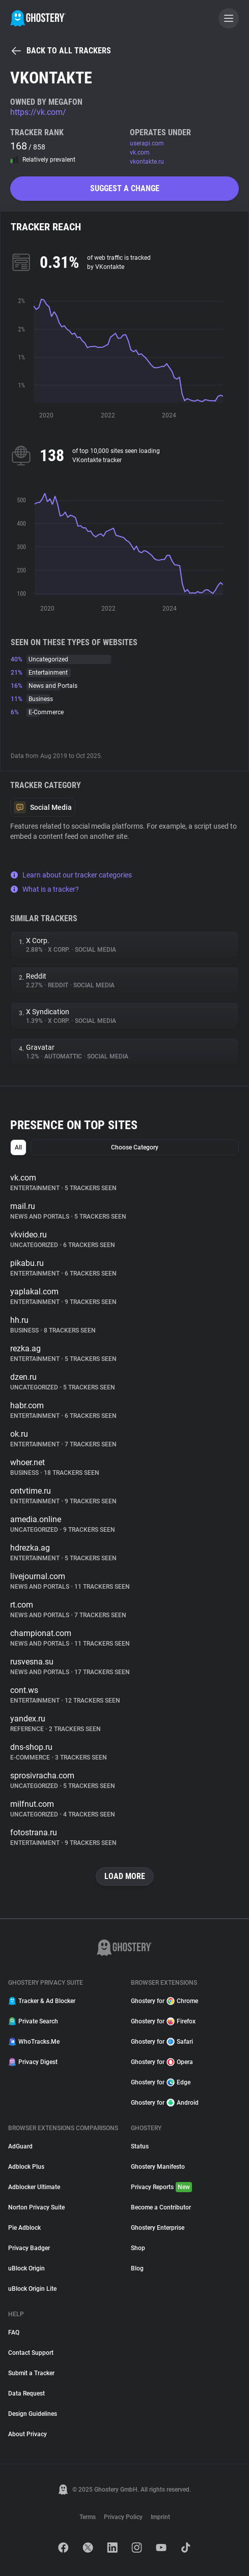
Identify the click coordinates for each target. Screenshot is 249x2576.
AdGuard (20, 2146)
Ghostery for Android (165, 2103)
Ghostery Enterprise (157, 2227)
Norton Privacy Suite (36, 2207)
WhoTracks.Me (34, 2042)
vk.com (140, 152)
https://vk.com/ (38, 112)
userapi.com (147, 143)
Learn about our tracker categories (71, 875)
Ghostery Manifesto (158, 2166)
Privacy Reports (161, 2187)
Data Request (26, 2393)
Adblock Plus (26, 2166)
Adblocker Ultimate (34, 2187)
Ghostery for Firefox (163, 2021)
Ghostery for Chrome (164, 2001)
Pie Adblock (24, 2227)
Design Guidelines (32, 2413)
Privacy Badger (29, 2248)
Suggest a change (124, 188)
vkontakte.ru (147, 161)
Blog (137, 2268)
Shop (138, 2248)
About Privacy (27, 2434)
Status (140, 2146)
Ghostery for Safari (162, 2042)
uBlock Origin (26, 2268)
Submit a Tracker (31, 2373)
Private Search (33, 2021)
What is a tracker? (44, 889)
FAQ (13, 2332)
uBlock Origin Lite (32, 2288)
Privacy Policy (123, 2517)
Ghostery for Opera (162, 2062)
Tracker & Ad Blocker (41, 2001)
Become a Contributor (161, 2207)
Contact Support (30, 2352)
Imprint (160, 2517)
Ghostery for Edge (160, 2082)
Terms (87, 2517)
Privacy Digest (33, 2062)
